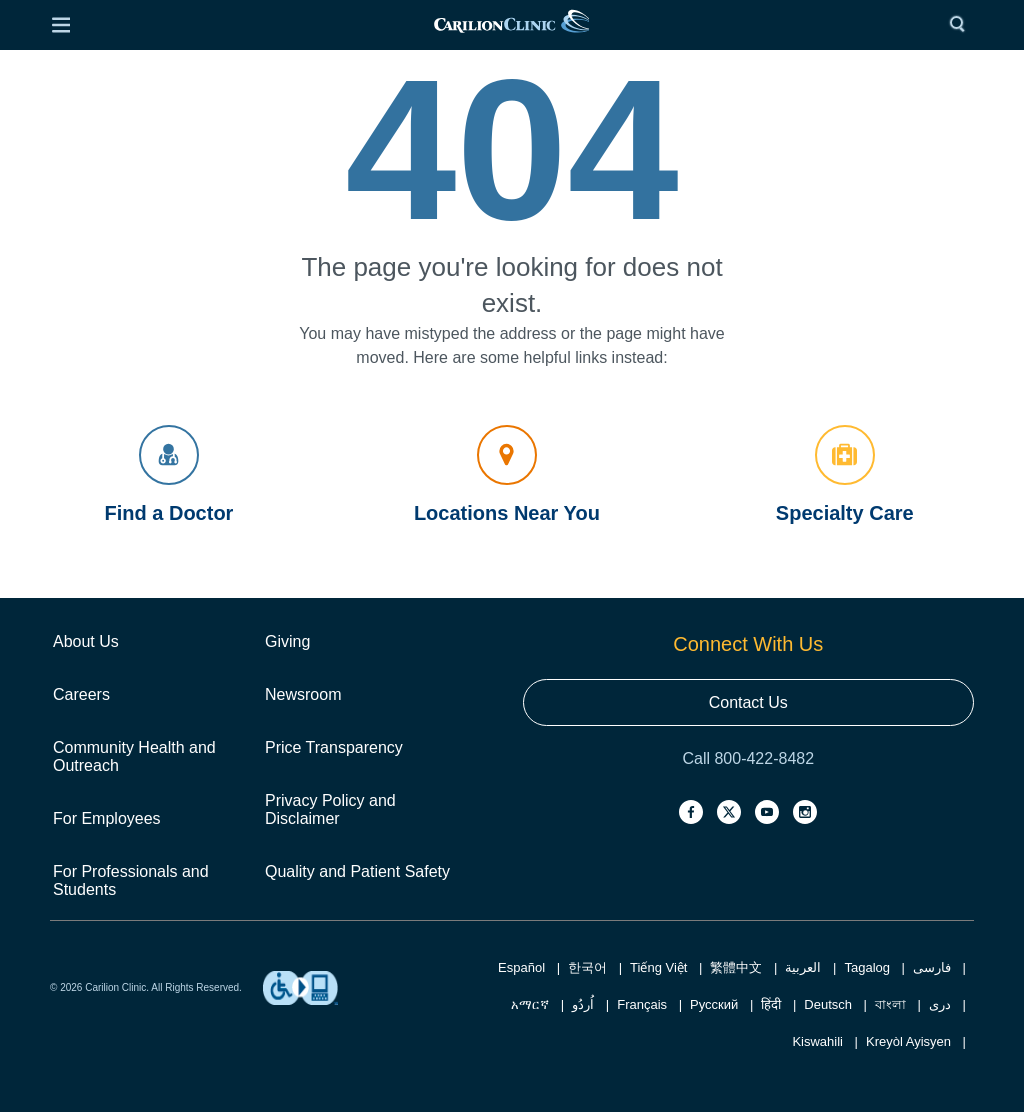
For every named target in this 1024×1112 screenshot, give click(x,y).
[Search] (962, 25)
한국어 (587, 967)
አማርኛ (530, 1004)
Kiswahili (817, 1041)
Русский (714, 1004)
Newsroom (303, 694)
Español (521, 967)
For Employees (107, 818)
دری (940, 1004)
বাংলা (890, 1004)
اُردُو (583, 1004)
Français (642, 1004)
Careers (81, 694)
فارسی (932, 967)
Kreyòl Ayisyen (908, 1041)
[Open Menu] (61, 25)
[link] (511, 25)
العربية (803, 967)
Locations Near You (507, 474)
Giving (287, 641)
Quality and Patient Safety (357, 871)
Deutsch (828, 1004)
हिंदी (771, 1004)
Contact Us (748, 702)
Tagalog (867, 967)
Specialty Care (845, 474)
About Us (86, 641)
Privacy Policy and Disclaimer (330, 809)
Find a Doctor (169, 474)
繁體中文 (736, 967)
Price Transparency (334, 747)
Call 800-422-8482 (748, 758)
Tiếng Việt (658, 967)
